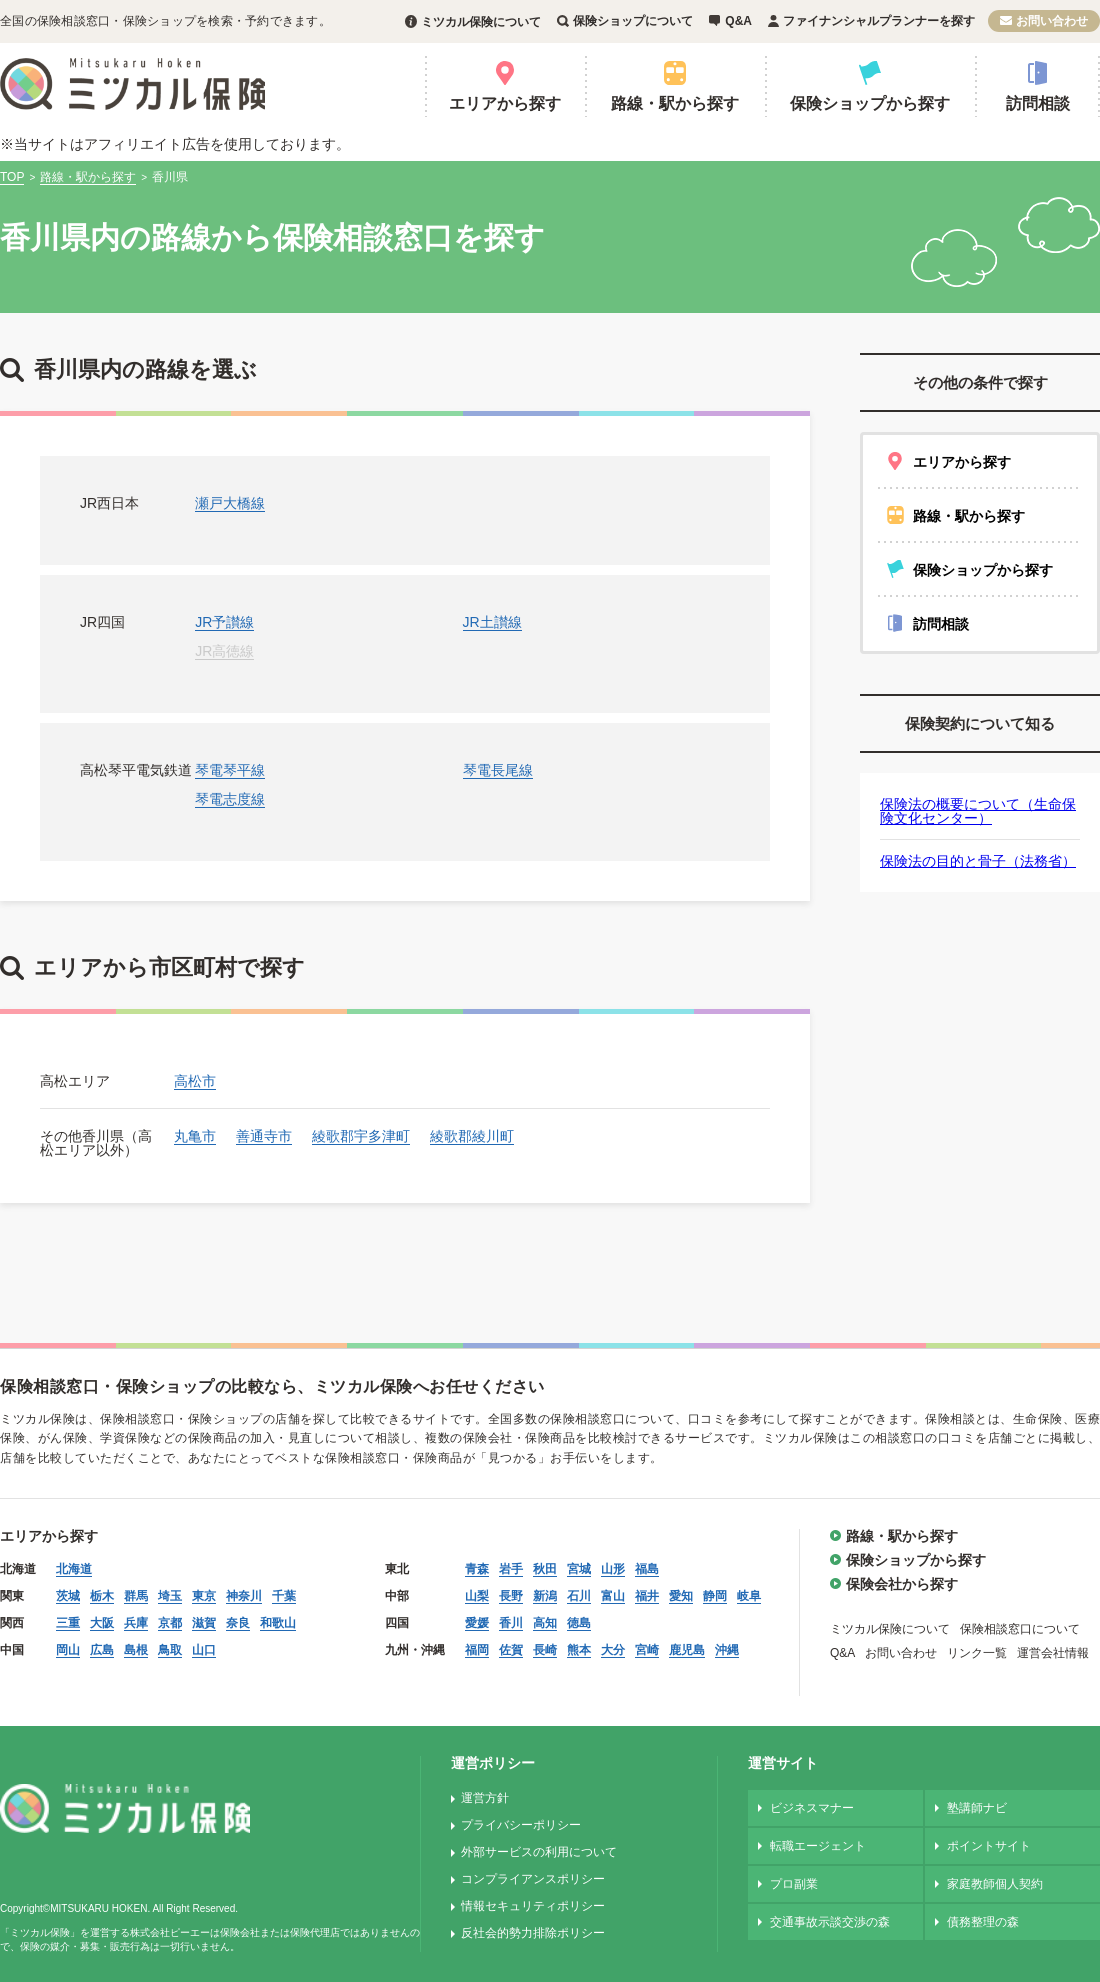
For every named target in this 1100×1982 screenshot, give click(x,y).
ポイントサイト (989, 1846)
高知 (545, 1623)
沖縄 (727, 1650)
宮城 (579, 1569)
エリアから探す (505, 103)
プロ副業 (794, 1884)
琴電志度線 (230, 799)
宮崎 (647, 1650)
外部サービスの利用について (539, 1852)
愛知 (681, 1596)
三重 (68, 1623)
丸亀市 (195, 1136)
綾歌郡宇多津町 (361, 1136)
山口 (204, 1650)
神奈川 (244, 1596)
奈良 (238, 1623)
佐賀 (511, 1650)
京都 (170, 1623)
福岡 (477, 1650)
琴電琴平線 (230, 770)
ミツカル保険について (481, 22)
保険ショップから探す (870, 103)
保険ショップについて (633, 21)
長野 (511, 1596)
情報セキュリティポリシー (533, 1906)
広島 (102, 1650)
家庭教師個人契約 (995, 1884)
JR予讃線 (224, 622)
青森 (477, 1569)
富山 (613, 1596)
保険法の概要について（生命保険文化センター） (978, 811)
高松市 (195, 1081)
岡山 (68, 1650)
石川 (579, 1596)
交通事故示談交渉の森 (830, 1922)
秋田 (545, 1569)
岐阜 (749, 1596)
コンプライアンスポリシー (533, 1879)
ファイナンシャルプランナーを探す (879, 21)
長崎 (545, 1650)
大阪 (102, 1623)
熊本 (579, 1650)
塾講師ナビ (977, 1808)
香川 (511, 1623)
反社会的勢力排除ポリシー (533, 1933)
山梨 (477, 1596)
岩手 (511, 1569)
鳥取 (170, 1650)
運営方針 (485, 1798)
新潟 (545, 1596)
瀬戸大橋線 (230, 503)
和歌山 (278, 1623)
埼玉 (170, 1596)
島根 (136, 1650)
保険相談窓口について (1020, 1629)
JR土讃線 (492, 622)
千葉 (284, 1596)
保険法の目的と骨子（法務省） (978, 861)
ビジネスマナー (812, 1808)
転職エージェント (818, 1846)
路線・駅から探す (675, 103)
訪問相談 (1038, 103)
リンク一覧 (977, 1653)
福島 (647, 1569)
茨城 (68, 1596)
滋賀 (204, 1623)
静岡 (715, 1596)
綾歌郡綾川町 (472, 1136)
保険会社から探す (902, 1584)
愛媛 (477, 1623)
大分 (613, 1650)
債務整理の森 (983, 1922)
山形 (613, 1569)
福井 (647, 1596)
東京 (204, 1596)
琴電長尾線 (498, 770)
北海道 (74, 1569)
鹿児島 (687, 1650)
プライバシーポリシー (521, 1825)
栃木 (102, 1596)
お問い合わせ (1052, 21)
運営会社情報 (1053, 1653)
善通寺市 (264, 1136)
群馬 (136, 1596)
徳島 (579, 1623)
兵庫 (136, 1623)
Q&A (738, 21)
